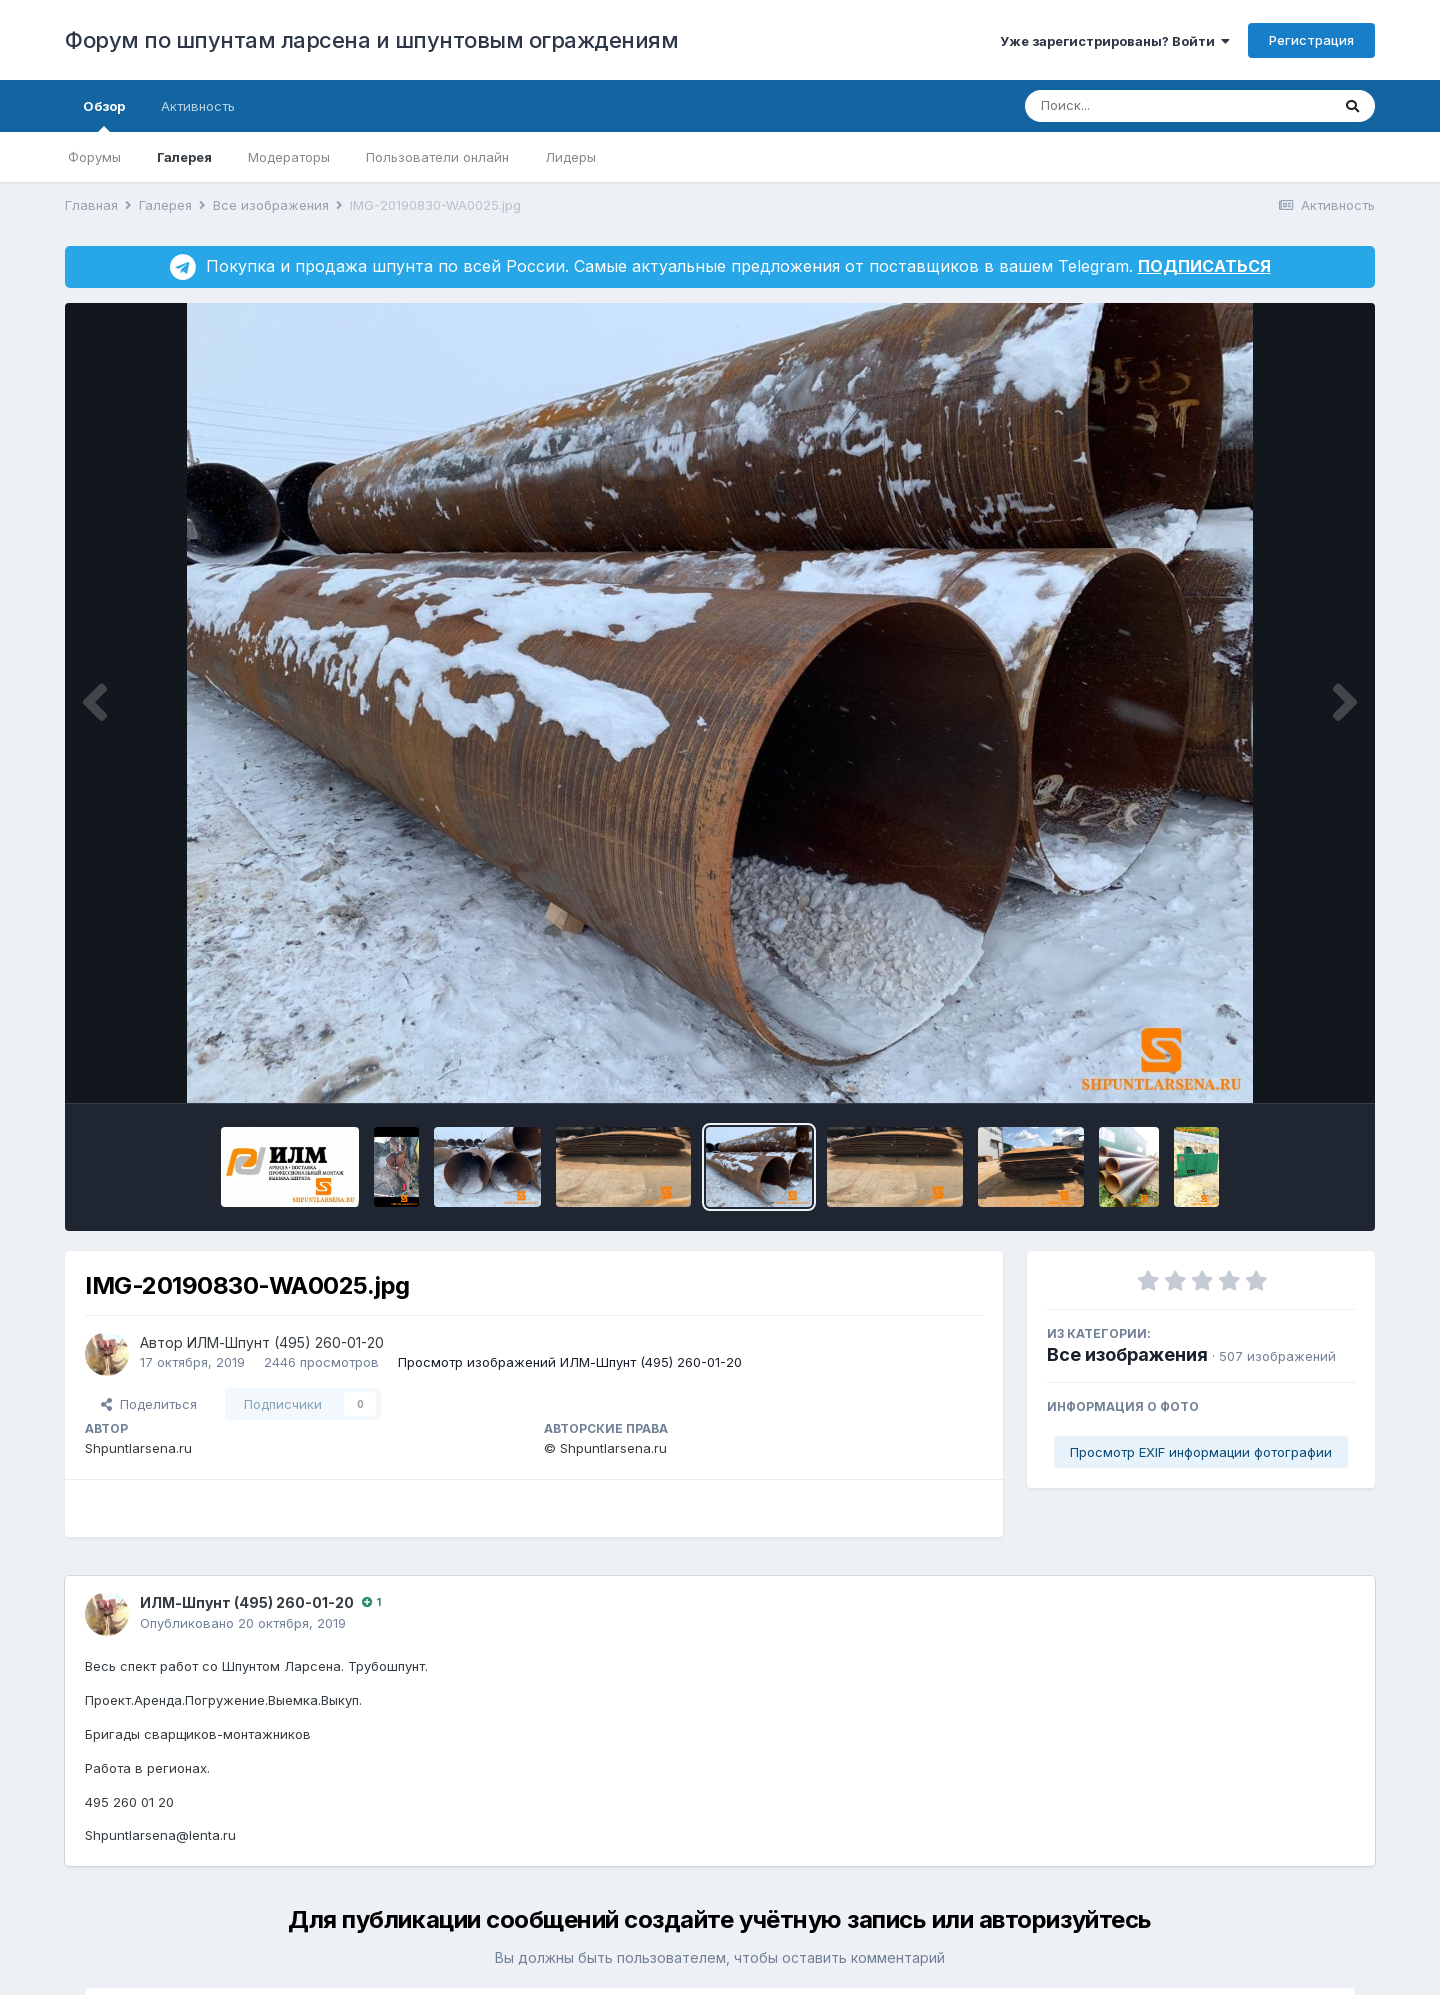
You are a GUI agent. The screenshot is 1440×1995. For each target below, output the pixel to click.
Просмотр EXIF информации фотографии (1201, 1452)
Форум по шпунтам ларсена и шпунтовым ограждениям (371, 40)
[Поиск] (1139, 106)
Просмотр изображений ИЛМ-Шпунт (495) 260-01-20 (570, 1362)
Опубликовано (243, 1623)
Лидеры (570, 157)
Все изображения (1127, 1354)
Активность (198, 106)
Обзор (104, 115)
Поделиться (149, 1404)
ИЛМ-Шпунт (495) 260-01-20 (285, 1342)
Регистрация (1311, 40)
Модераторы (289, 157)
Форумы (94, 157)
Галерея (184, 157)
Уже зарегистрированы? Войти (1115, 41)
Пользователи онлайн (437, 157)
